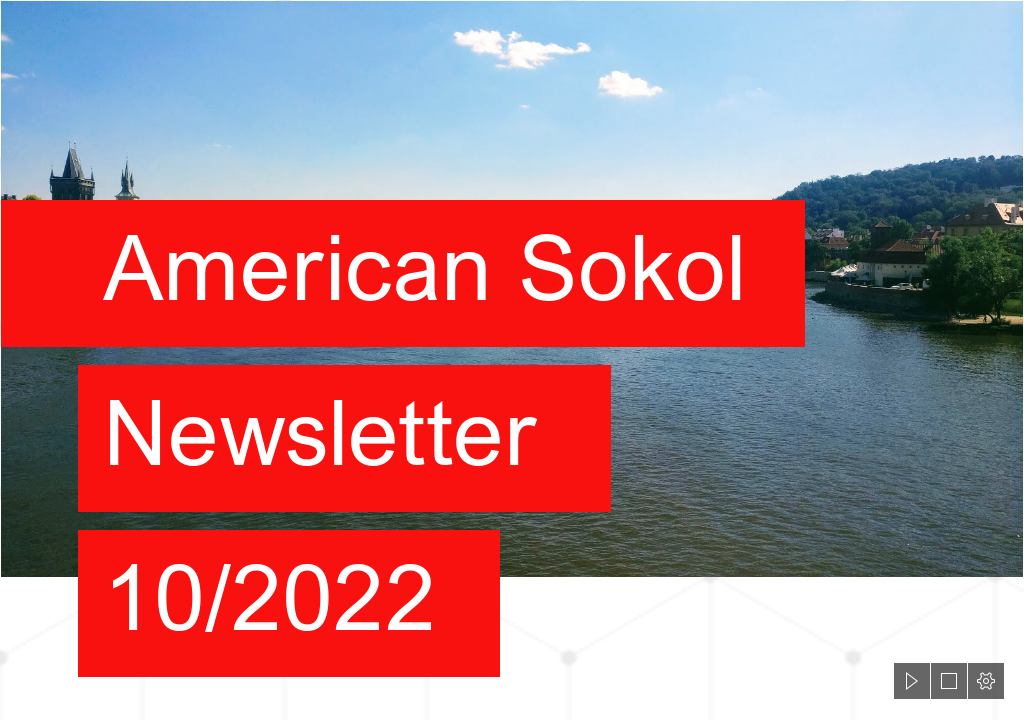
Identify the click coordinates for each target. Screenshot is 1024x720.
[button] (912, 681)
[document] (512, 360)
